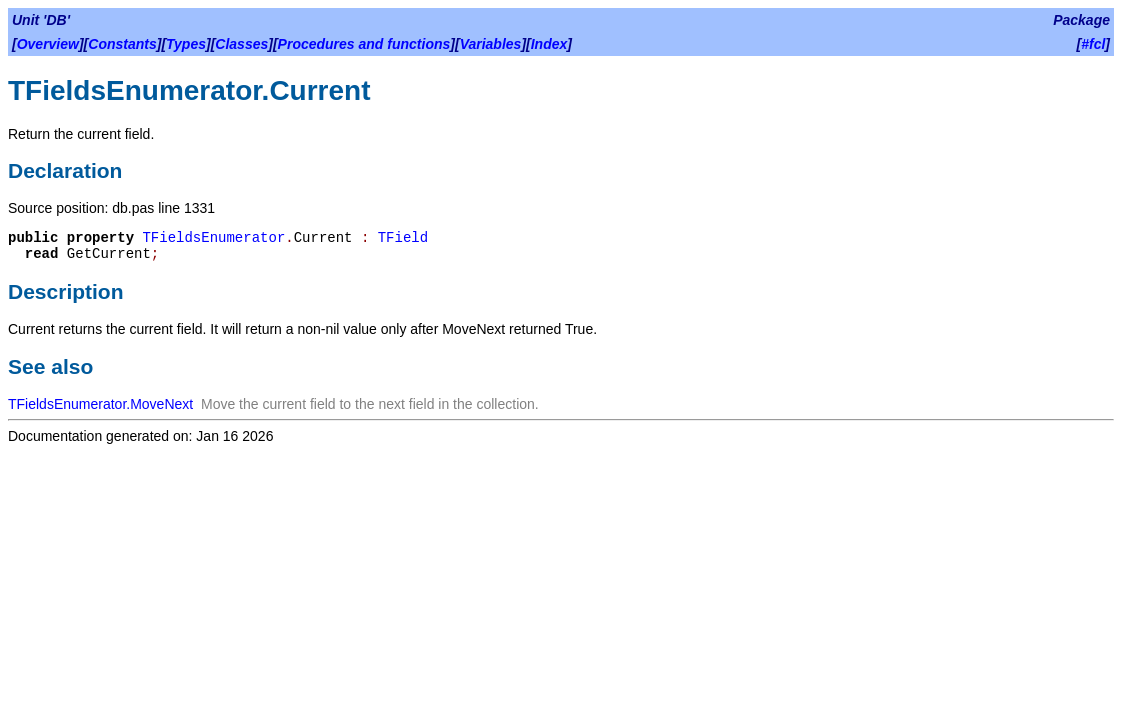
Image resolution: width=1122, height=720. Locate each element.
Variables (491, 44)
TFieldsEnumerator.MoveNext (100, 404)
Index (549, 44)
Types (186, 44)
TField (403, 238)
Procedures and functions (364, 44)
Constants (122, 44)
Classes (241, 44)
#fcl (1093, 44)
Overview (48, 44)
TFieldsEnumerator (213, 238)
